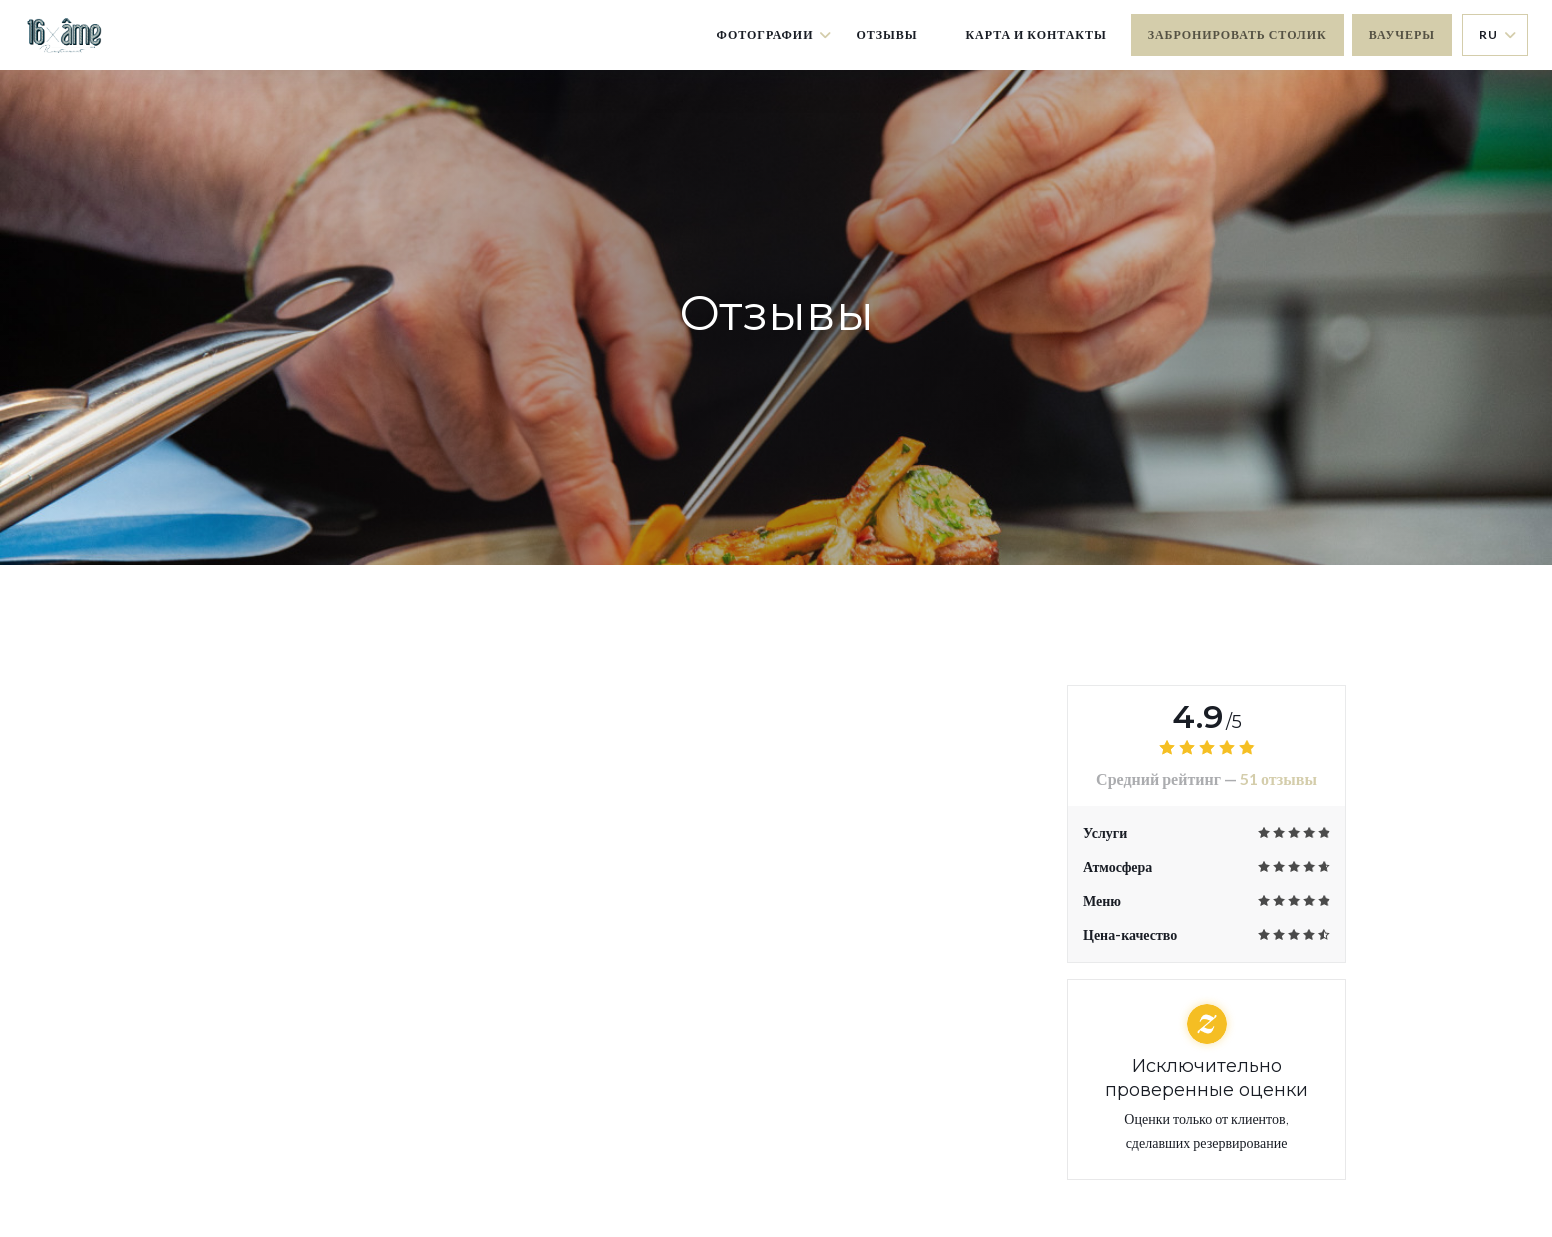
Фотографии (775, 34)
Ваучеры (1402, 34)
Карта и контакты (1035, 34)
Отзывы (886, 34)
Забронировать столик (1237, 34)
